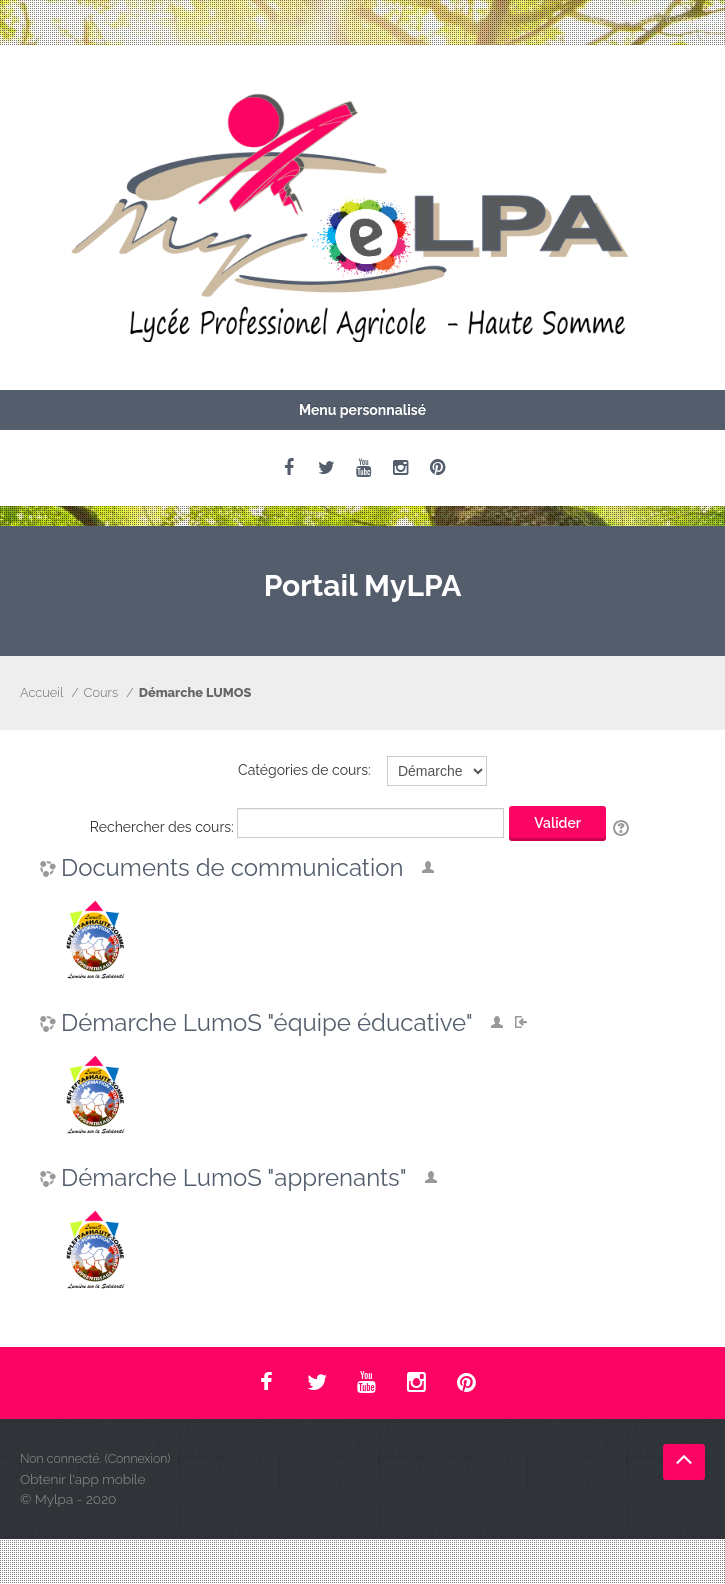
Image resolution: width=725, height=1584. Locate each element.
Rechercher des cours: (164, 827)
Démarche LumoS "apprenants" (234, 1178)
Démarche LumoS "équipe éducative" (267, 1023)
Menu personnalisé (362, 410)
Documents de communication (232, 868)
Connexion (696, 19)
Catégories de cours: (304, 770)
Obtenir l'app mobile (82, 1479)
